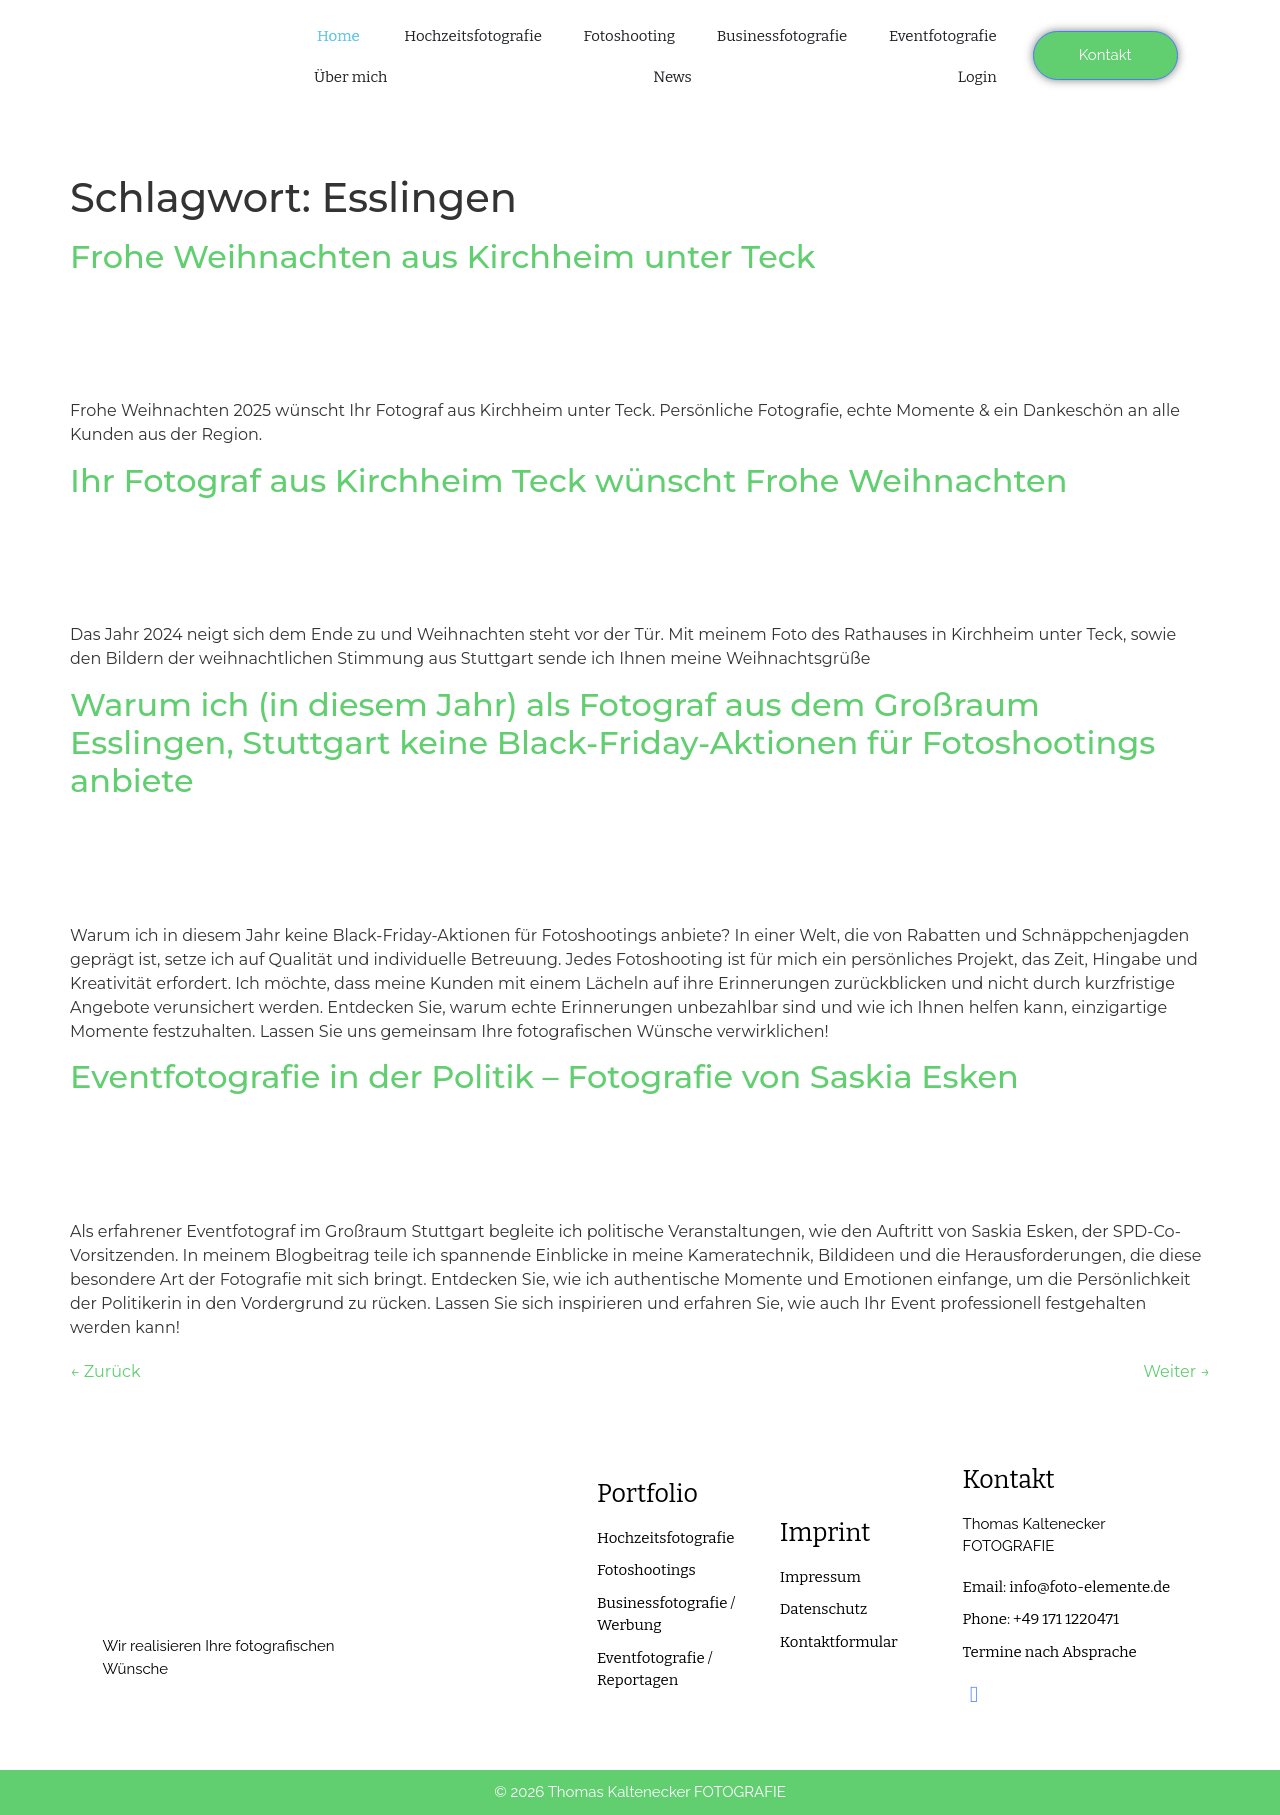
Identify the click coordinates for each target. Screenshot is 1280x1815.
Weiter (1176, 1371)
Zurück (105, 1371)
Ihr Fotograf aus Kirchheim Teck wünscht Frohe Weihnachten (568, 480)
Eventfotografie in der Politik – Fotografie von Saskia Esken (544, 1076)
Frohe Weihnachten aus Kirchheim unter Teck (443, 256)
